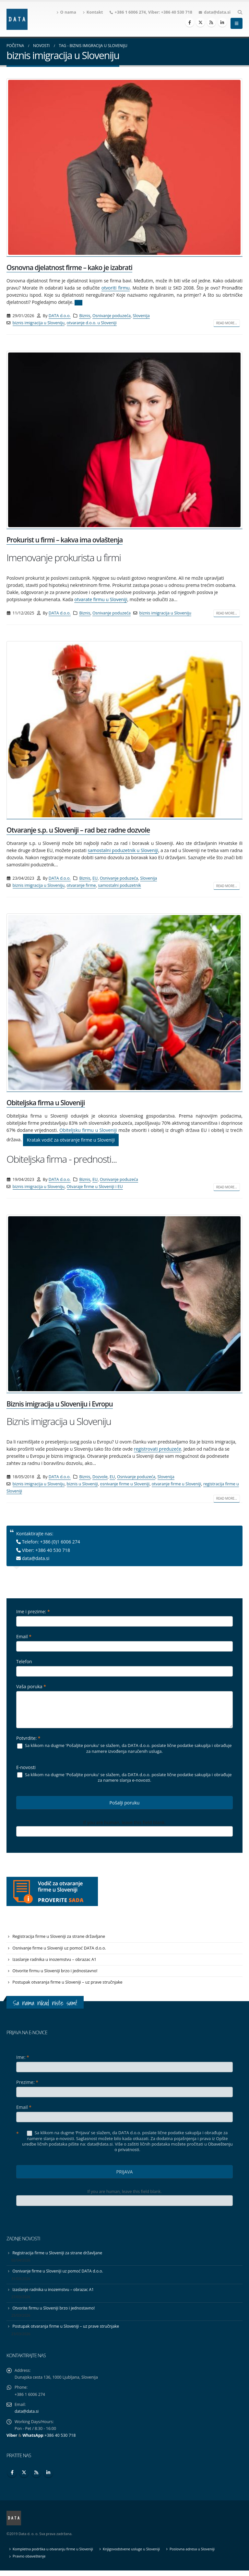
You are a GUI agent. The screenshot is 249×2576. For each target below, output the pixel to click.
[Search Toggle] (240, 12)
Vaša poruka (31, 1686)
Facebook (12, 2478)
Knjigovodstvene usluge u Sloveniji (134, 2554)
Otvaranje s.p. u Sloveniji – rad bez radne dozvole (78, 830)
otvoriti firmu (115, 288)
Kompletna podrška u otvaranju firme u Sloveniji (54, 2554)
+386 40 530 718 (176, 12)
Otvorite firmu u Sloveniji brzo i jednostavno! (56, 1972)
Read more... (226, 323)
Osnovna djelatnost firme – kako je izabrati (69, 267)
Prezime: (27, 2084)
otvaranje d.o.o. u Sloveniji (92, 323)
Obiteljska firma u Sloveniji (45, 1102)
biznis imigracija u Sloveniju (39, 323)
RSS (36, 2478)
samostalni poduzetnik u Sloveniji (123, 850)
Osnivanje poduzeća (111, 315)
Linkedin (48, 2478)
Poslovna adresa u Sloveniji (196, 2554)
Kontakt (93, 12)
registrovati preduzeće (157, 1449)
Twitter (24, 2478)
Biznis (84, 315)
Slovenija (141, 315)
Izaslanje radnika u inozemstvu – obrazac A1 (55, 1960)
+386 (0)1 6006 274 (60, 1542)
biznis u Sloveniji (82, 1484)
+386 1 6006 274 (130, 12)
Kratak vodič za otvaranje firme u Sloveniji (71, 1140)
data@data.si (217, 12)
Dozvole (100, 1477)
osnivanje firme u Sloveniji (124, 1484)
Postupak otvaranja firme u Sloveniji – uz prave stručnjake (68, 1984)
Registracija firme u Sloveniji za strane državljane (60, 1936)
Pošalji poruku (125, 1803)
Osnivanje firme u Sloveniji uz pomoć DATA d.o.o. (60, 1948)
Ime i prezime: (33, 1611)
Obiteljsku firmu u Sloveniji (88, 1130)
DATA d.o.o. (60, 315)
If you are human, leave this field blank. (124, 1822)
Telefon (24, 1661)
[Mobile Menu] (237, 23)
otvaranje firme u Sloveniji (176, 1484)
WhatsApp (32, 2441)
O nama (66, 12)
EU (95, 878)
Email (23, 1636)
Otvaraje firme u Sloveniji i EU (95, 1186)
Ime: (22, 2059)
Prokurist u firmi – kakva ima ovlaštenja (64, 539)
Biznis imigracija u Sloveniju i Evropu (59, 1403)
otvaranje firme (81, 885)
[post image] (124, 167)
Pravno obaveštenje (29, 2561)
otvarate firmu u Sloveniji (100, 599)
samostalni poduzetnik (119, 885)
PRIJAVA (124, 2174)
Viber (11, 2441)
